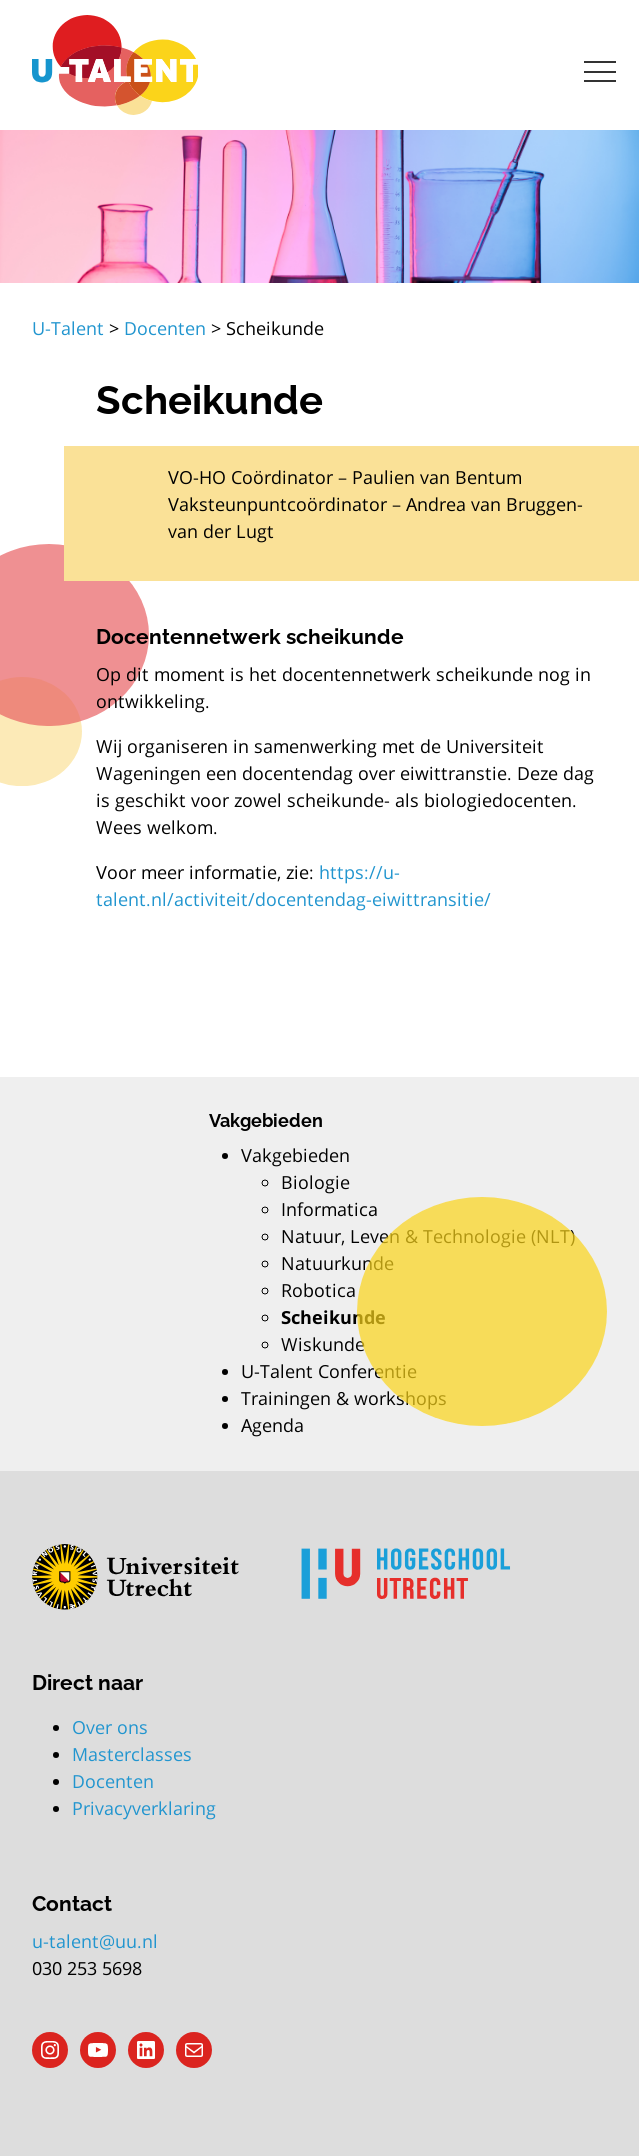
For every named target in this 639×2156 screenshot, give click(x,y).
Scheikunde (333, 1317)
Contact (72, 1903)
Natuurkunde (337, 1263)
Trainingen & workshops (344, 1398)
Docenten (113, 1781)
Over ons (110, 1727)
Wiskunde (323, 1344)
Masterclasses (132, 1754)
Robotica (318, 1290)
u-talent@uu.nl (95, 1941)
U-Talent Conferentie (329, 1371)
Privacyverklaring (144, 1808)
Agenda (272, 1425)
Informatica (329, 1209)
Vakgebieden (295, 1155)
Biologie (315, 1182)
